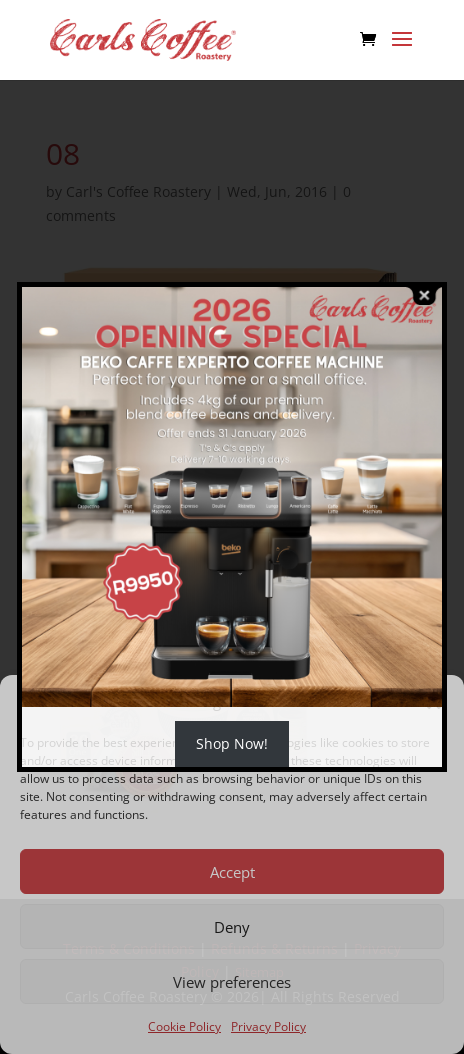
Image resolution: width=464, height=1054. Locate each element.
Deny (232, 927)
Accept (232, 872)
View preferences (232, 982)
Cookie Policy (184, 1026)
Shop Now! (232, 743)
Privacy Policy (268, 1026)
